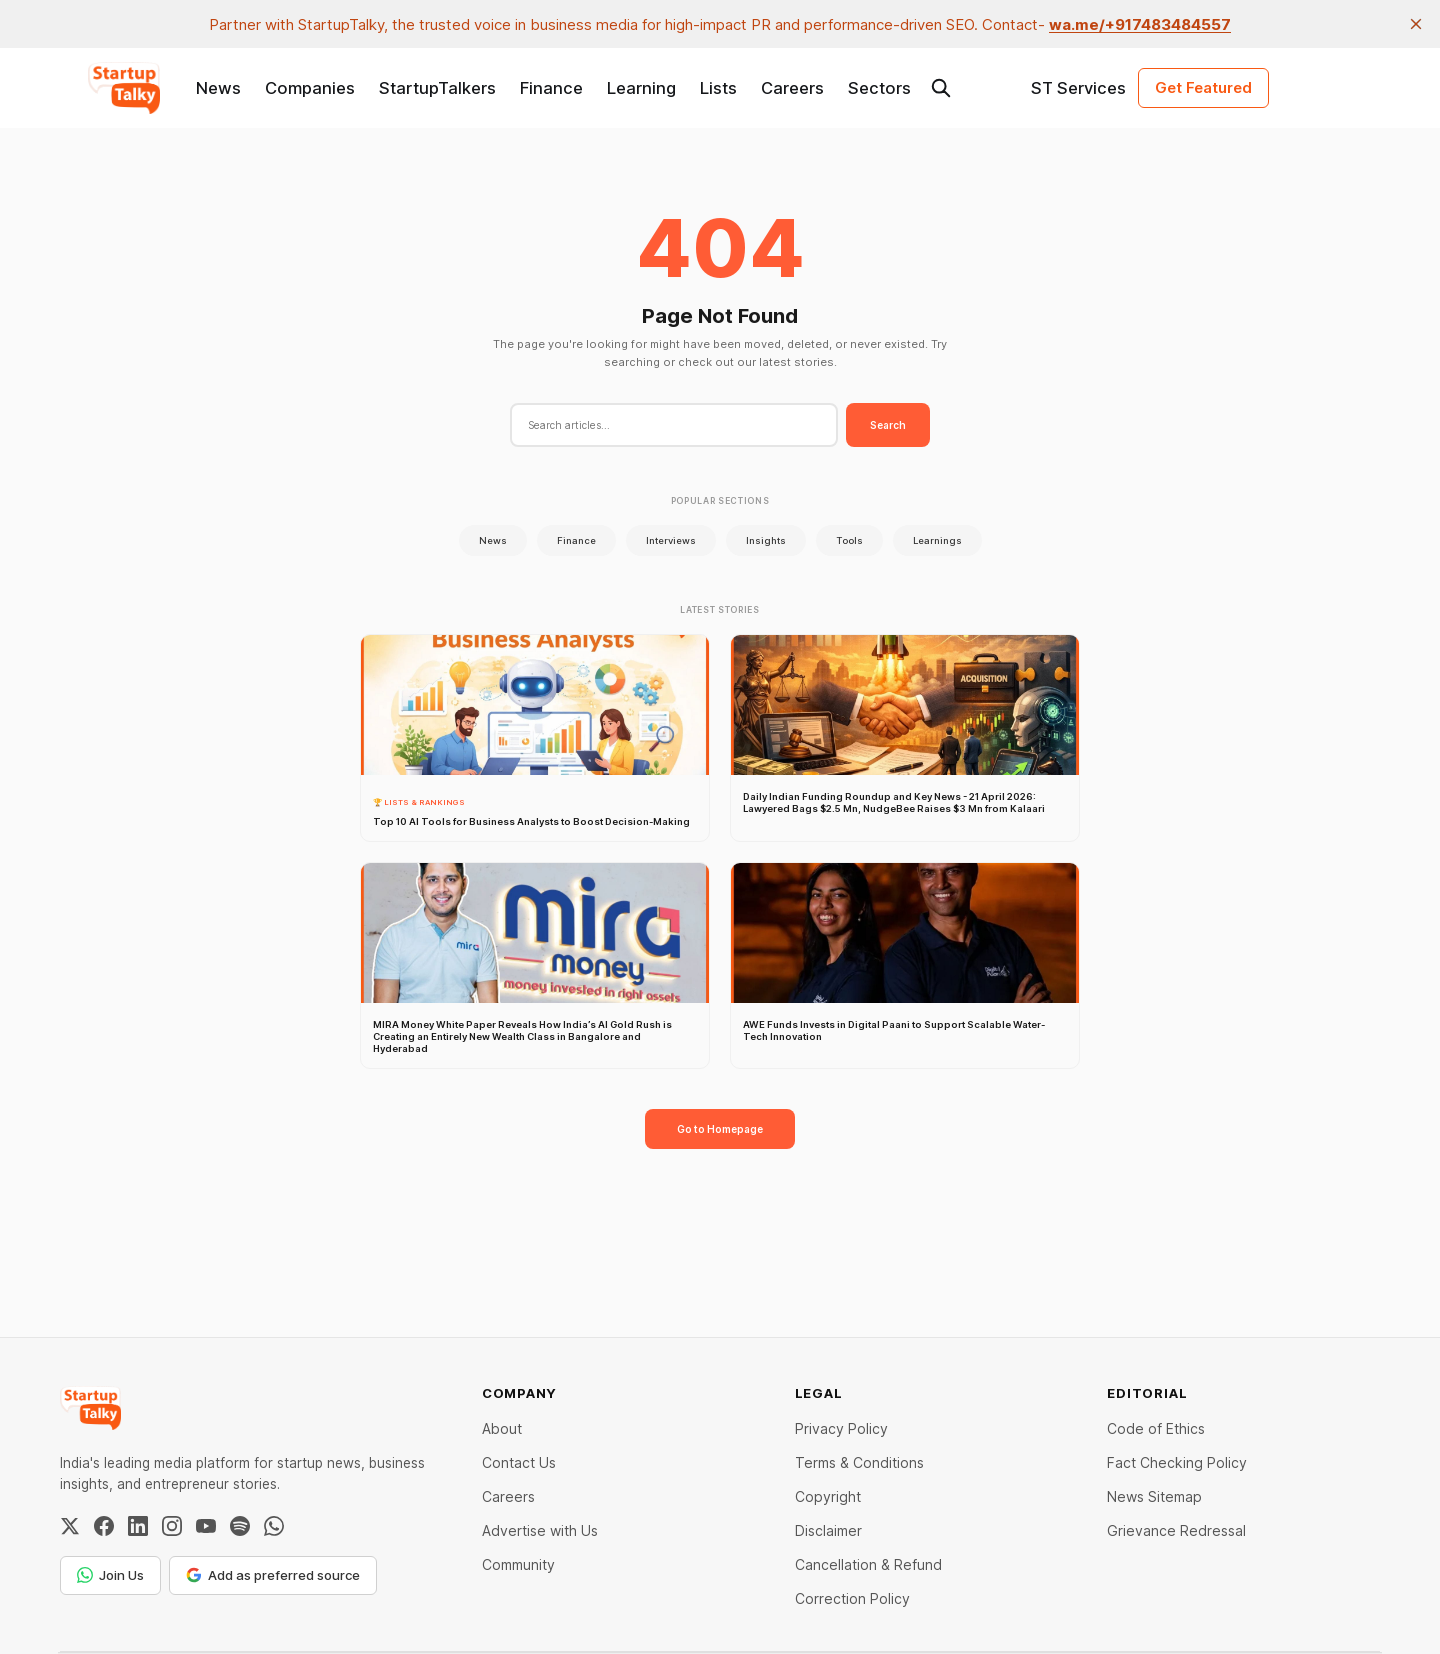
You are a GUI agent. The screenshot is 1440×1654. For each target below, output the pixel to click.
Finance (551, 88)
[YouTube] (206, 1526)
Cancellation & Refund (868, 1564)
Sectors (879, 88)
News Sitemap (1154, 1496)
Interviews (671, 540)
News (218, 88)
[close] (1416, 24)
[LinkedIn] (138, 1526)
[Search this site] (941, 88)
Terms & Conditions (859, 1462)
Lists (718, 88)
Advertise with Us (540, 1530)
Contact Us (519, 1462)
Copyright (828, 1496)
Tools (849, 540)
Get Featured (1203, 87)
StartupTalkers (437, 88)
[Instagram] (172, 1526)
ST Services (1078, 88)
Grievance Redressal (1176, 1530)
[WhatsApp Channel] (274, 1526)
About (502, 1428)
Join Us (110, 1575)
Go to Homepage (720, 1129)
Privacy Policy (841, 1428)
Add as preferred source (273, 1575)
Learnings (937, 540)
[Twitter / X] (70, 1526)
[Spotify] (240, 1526)
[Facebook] (104, 1526)
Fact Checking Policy (1177, 1462)
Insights (766, 540)
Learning (641, 88)
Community (518, 1564)
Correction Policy (852, 1598)
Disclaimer (828, 1530)
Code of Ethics (1156, 1428)
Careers (792, 88)
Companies (310, 88)
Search (888, 425)
